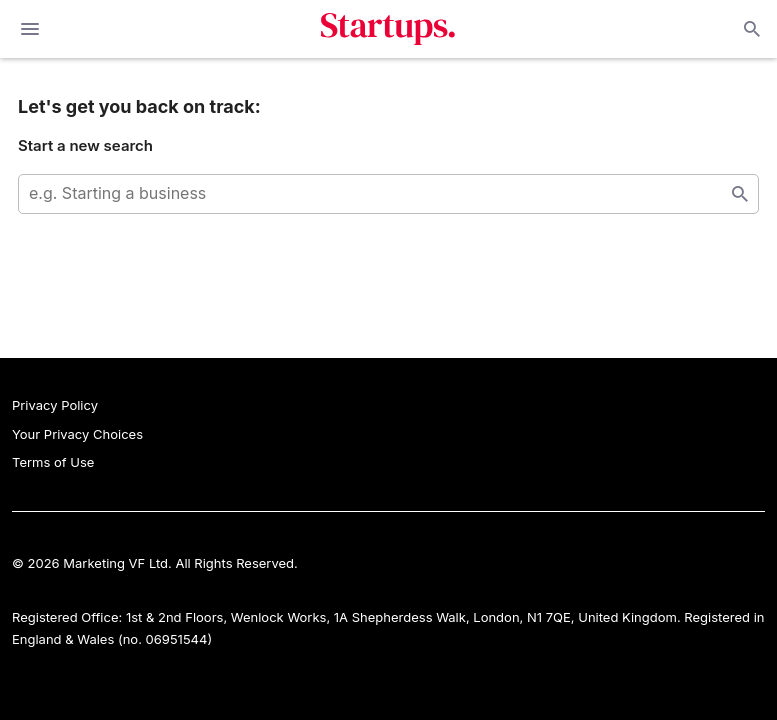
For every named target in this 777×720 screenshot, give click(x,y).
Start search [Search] (740, 194)
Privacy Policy (55, 405)
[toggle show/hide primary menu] (30, 29)
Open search (750, 29)
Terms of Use (53, 462)
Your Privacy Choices (77, 434)
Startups (388, 29)
